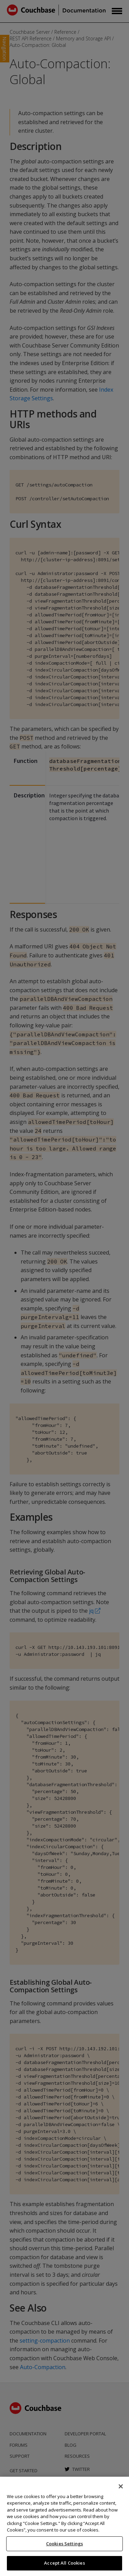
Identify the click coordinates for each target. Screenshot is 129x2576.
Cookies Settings (64, 2543)
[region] (64, 2526)
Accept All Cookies (64, 2563)
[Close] (120, 2486)
